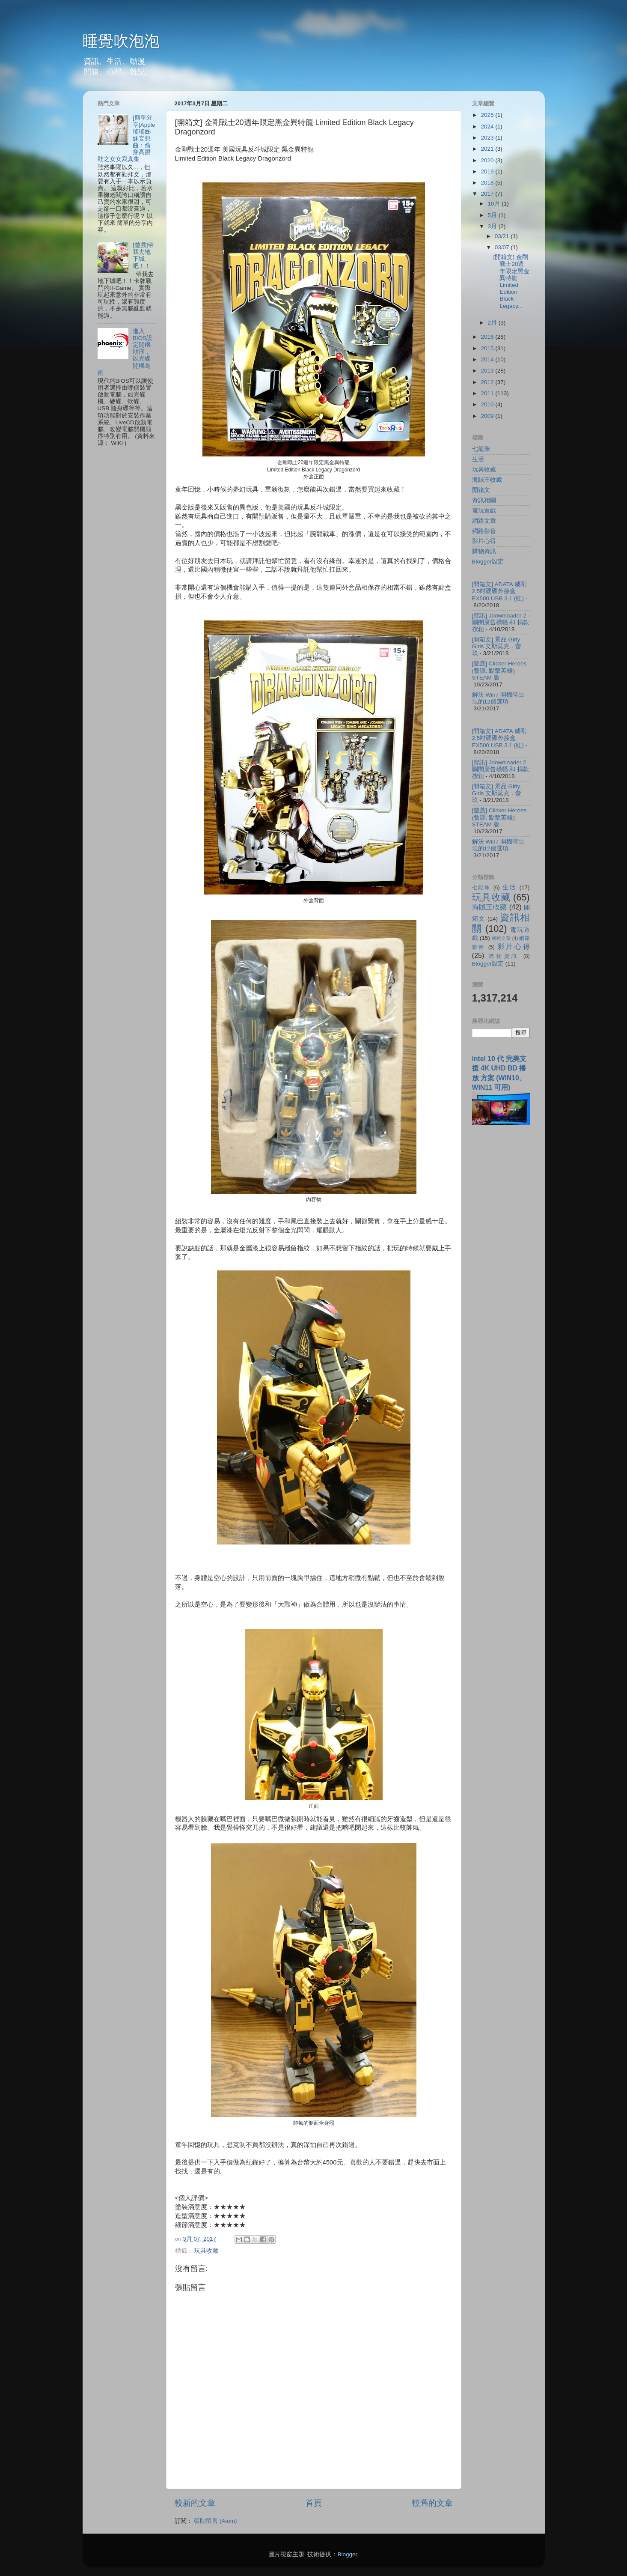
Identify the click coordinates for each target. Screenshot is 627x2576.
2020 (488, 160)
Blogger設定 (488, 561)
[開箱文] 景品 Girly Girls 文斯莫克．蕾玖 (497, 646)
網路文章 (484, 521)
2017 (488, 194)
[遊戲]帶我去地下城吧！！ (143, 255)
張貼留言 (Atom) (215, 2521)
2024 (488, 126)
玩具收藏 (206, 2251)
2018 (488, 182)
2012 (488, 382)
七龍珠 (481, 449)
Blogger (347, 2554)
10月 (495, 203)
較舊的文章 (432, 2502)
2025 (488, 115)
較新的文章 (195, 2502)
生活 (478, 459)
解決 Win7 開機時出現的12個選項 (498, 698)
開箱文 (481, 490)
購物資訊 (484, 551)
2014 (488, 359)
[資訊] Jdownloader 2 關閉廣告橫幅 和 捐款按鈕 (500, 622)
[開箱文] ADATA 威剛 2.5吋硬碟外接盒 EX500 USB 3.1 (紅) (499, 591)
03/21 (503, 236)
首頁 (314, 2502)
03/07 (503, 247)
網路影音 (484, 531)
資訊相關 (484, 500)
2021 (488, 149)
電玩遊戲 (484, 510)
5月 (493, 215)
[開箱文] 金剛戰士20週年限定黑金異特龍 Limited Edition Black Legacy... (511, 281)
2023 (488, 137)
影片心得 (484, 541)
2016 (488, 337)
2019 (488, 171)
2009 (488, 416)
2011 (488, 393)
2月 (493, 322)
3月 (493, 226)
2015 (488, 348)
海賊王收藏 (487, 480)
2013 (488, 370)
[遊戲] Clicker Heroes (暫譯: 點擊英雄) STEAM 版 (499, 670)
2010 (488, 404)
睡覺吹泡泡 (121, 41)
